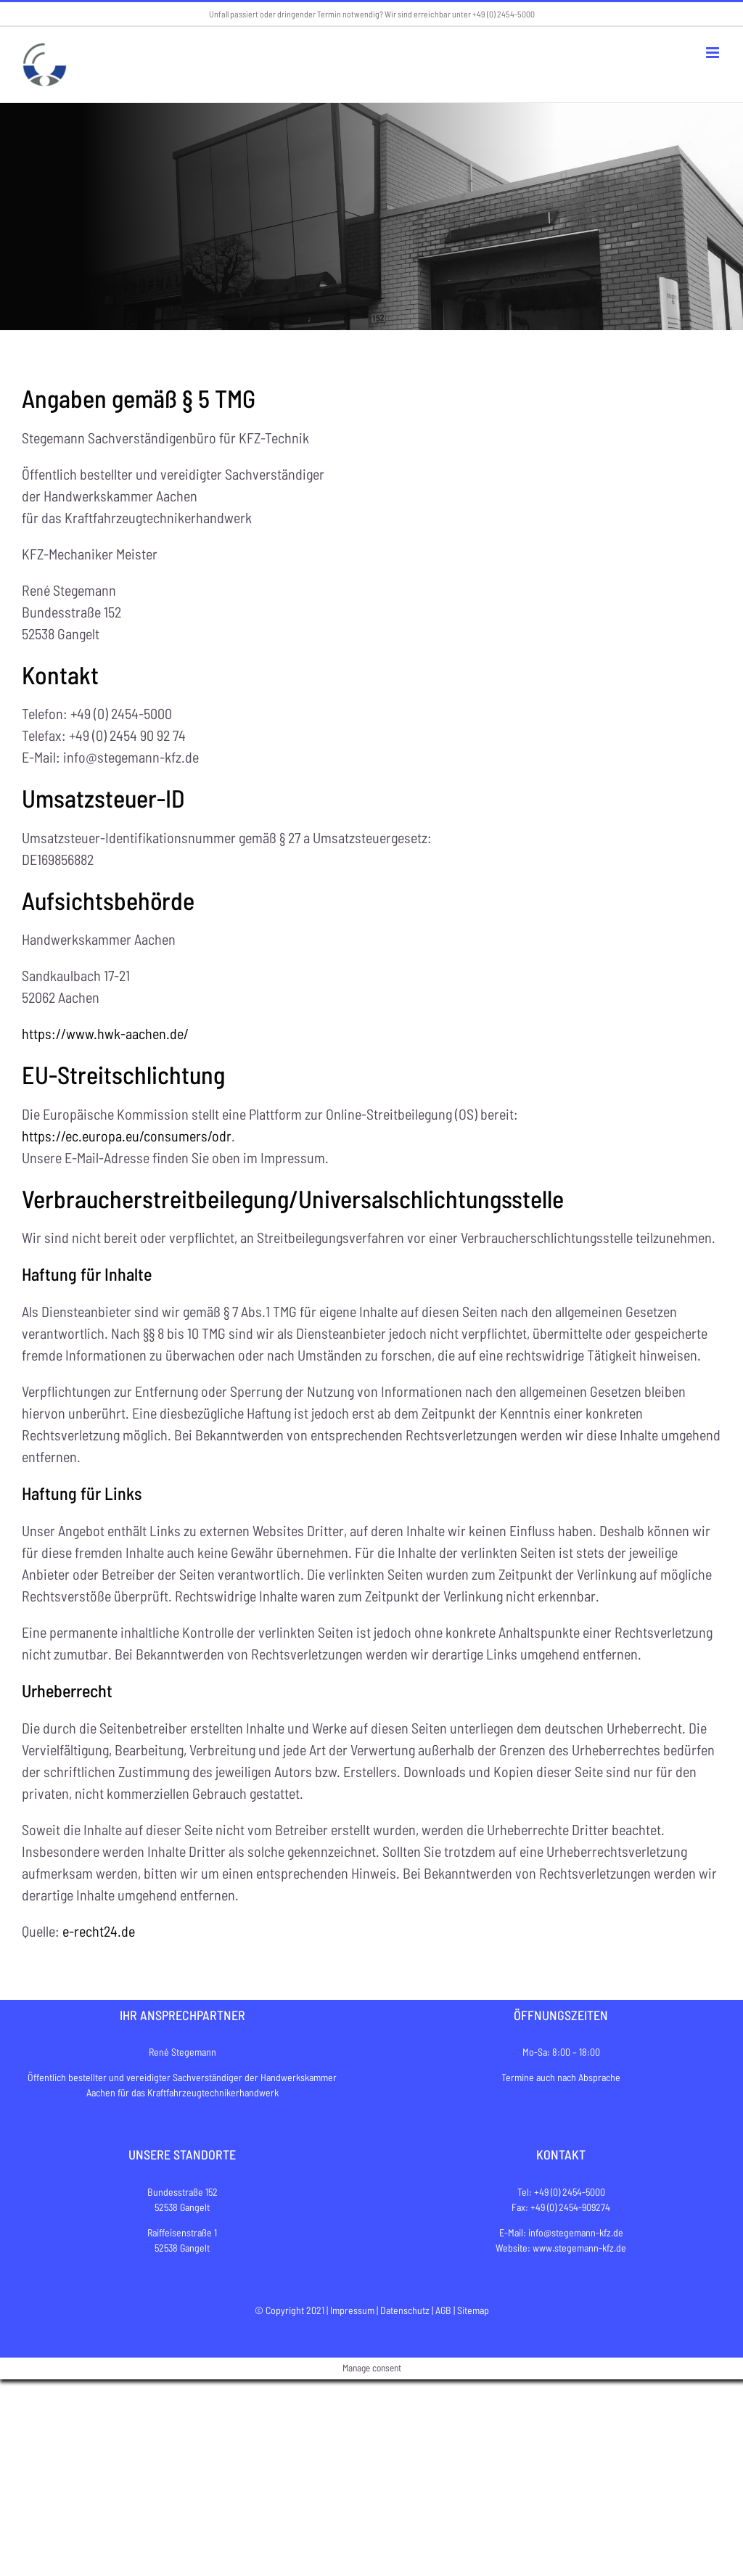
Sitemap (473, 2310)
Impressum (352, 2310)
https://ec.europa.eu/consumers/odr (126, 1135)
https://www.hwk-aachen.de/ (105, 1033)
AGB (443, 2310)
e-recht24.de (98, 1931)
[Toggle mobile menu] (713, 52)
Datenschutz (405, 2310)
